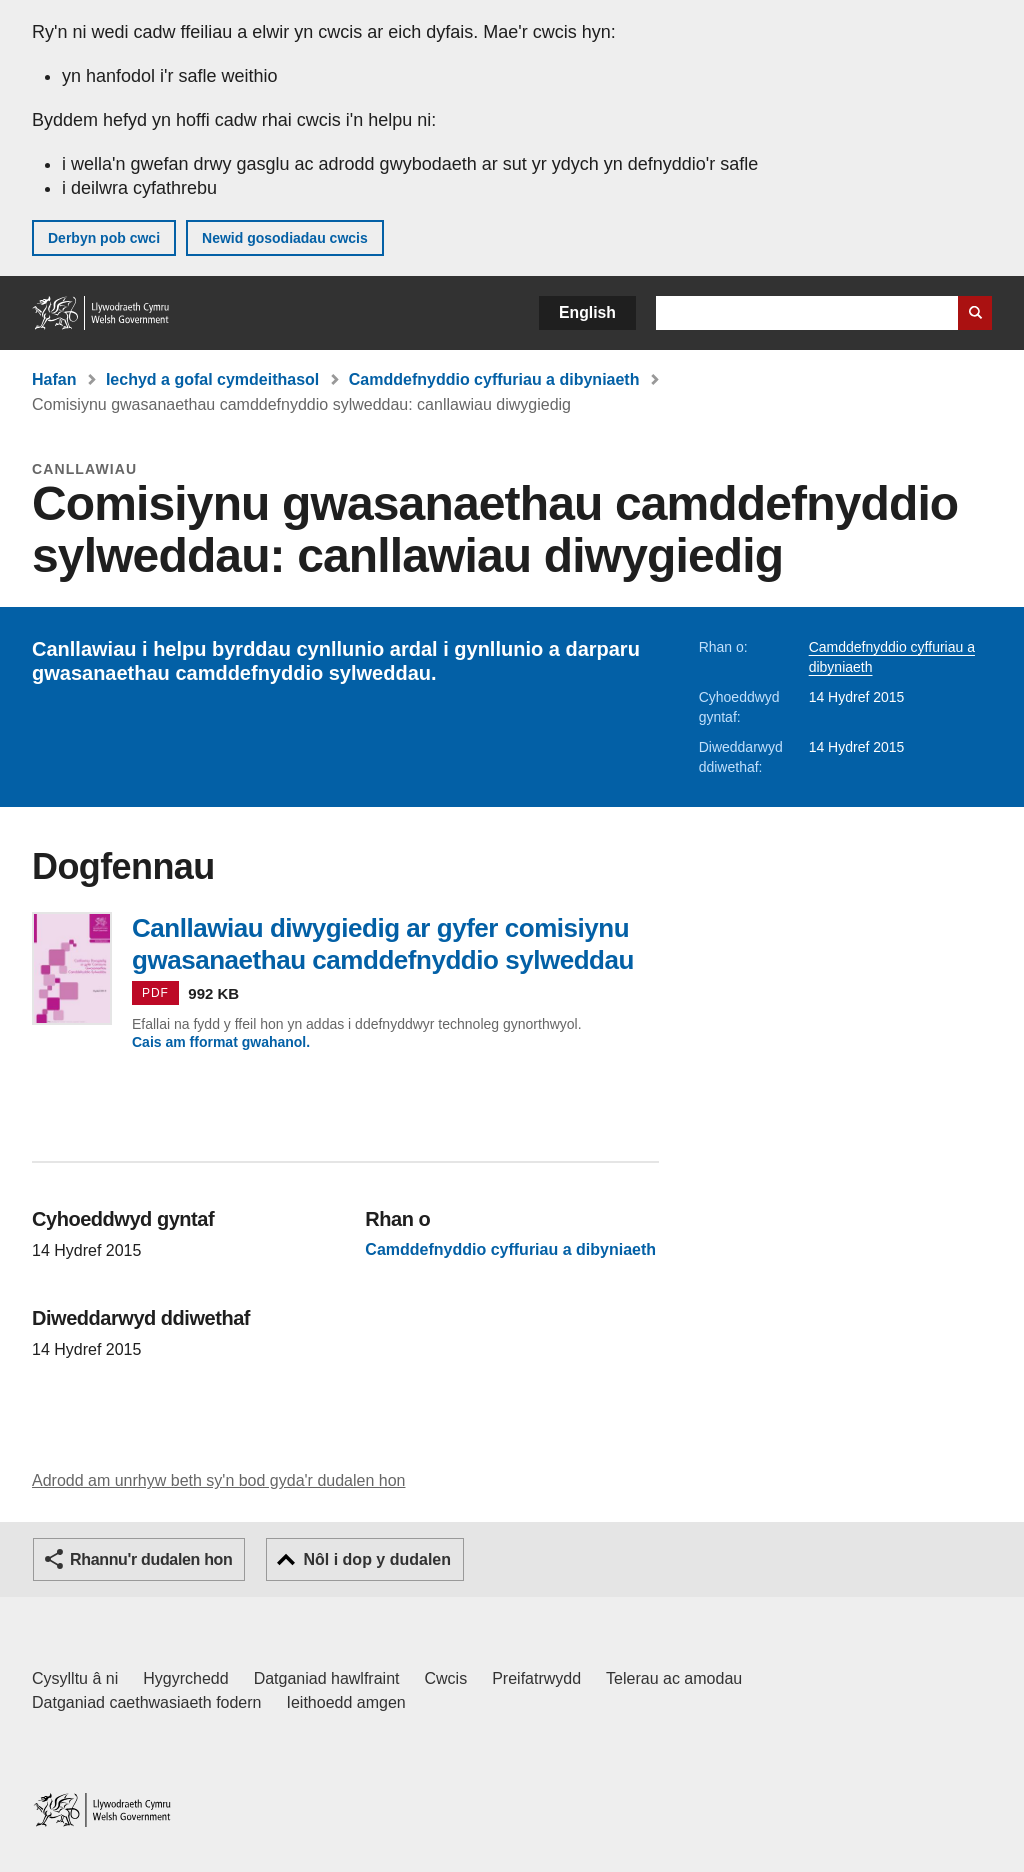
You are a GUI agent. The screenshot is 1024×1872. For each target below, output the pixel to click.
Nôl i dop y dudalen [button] (377, 1559)
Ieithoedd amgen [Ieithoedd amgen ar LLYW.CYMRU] (346, 1702)
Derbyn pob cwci (104, 238)
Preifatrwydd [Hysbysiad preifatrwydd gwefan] (536, 1678)
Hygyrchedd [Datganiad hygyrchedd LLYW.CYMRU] (185, 1678)
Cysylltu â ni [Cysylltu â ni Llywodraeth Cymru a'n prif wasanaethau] (75, 1678)
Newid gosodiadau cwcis (285, 238)
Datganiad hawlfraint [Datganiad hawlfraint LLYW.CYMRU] (327, 1678)
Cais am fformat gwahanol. (221, 1042)
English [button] (587, 312)
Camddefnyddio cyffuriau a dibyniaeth (494, 379)
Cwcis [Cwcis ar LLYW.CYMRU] (446, 1678)
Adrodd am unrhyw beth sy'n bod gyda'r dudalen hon (218, 1480)
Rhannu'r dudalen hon (151, 1559)
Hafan (54, 379)
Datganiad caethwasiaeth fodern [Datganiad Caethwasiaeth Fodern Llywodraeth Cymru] (147, 1702)
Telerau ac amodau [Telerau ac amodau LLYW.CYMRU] (674, 1678)
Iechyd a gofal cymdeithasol (212, 379)
